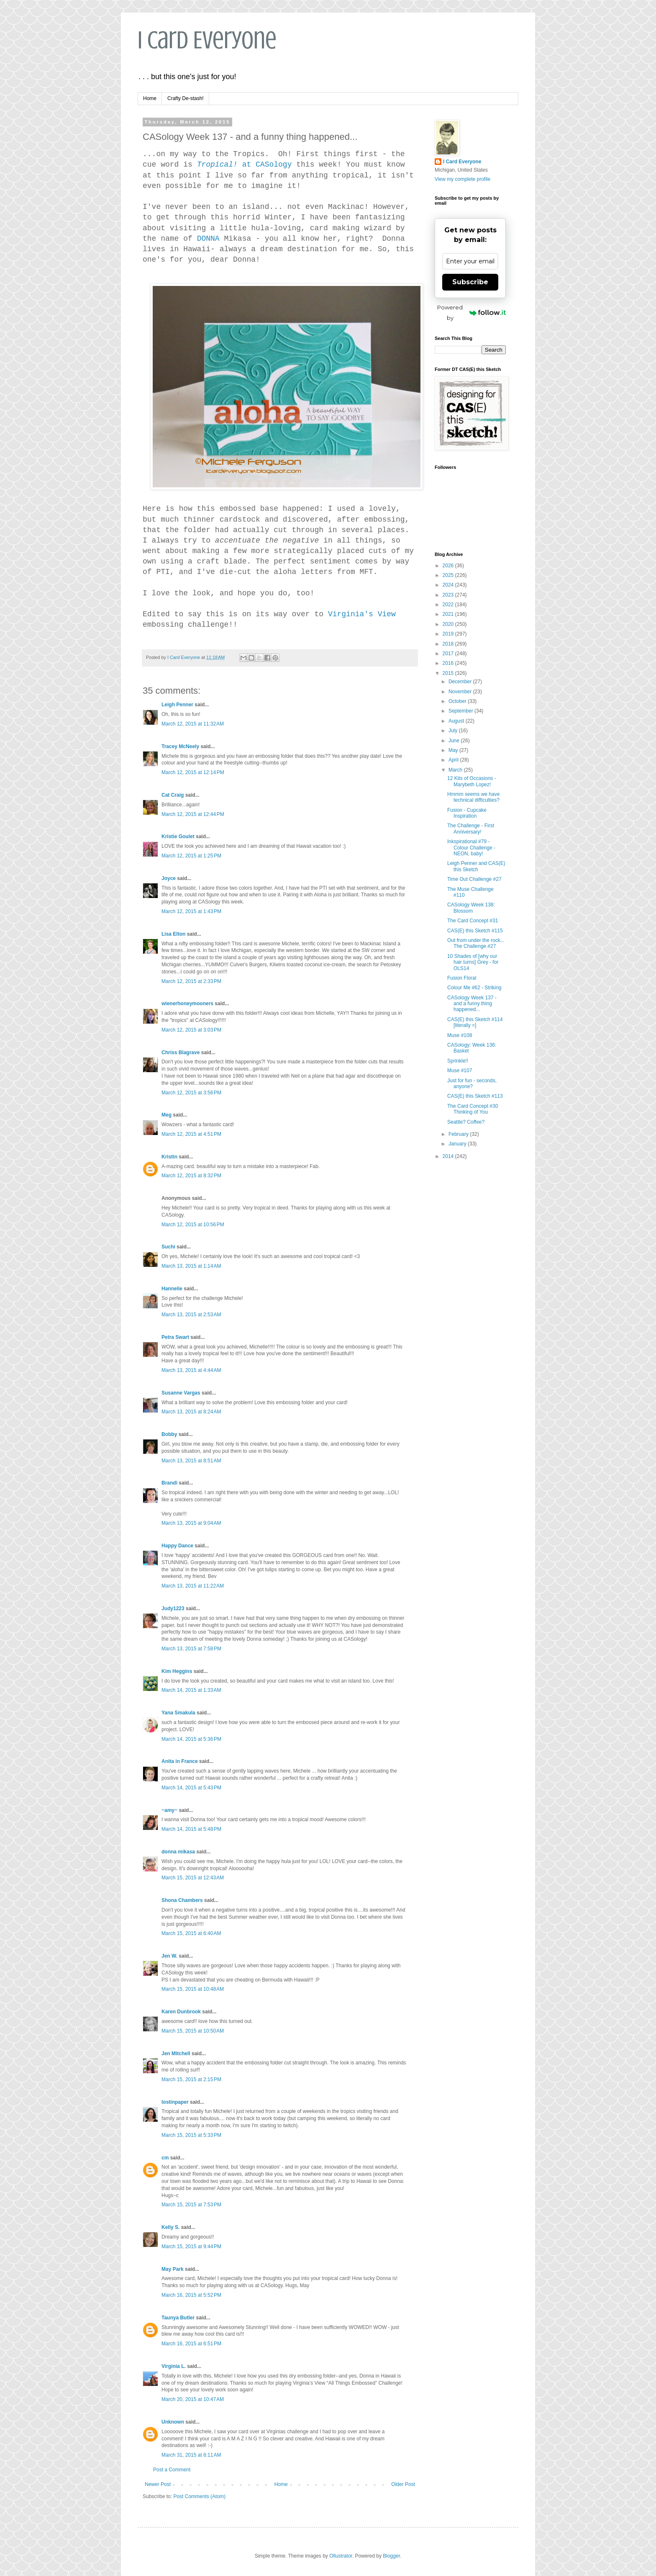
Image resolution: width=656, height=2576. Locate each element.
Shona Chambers (182, 1900)
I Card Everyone (207, 40)
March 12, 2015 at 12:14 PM (192, 772)
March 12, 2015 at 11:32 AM (192, 724)
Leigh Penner (177, 705)
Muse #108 (459, 1035)
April (454, 760)
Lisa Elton (173, 934)
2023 (449, 595)
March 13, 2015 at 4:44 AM (191, 1370)
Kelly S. (170, 2227)
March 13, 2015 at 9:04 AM (191, 1523)
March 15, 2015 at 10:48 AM (192, 1989)
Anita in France (179, 1761)
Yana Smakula (178, 1713)
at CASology (244, 164)
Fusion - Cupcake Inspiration (467, 813)
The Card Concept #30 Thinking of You (472, 1109)
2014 (449, 1156)
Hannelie (171, 1289)
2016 (449, 663)
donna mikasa (178, 1852)
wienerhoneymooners (187, 1003)
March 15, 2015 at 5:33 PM (191, 2135)
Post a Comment (171, 2470)
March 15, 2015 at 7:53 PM (191, 2205)
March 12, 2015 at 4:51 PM (191, 1134)
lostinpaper (175, 2102)
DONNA (208, 238)
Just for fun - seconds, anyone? (472, 1083)
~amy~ (169, 1810)
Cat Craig (172, 795)
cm (165, 2158)
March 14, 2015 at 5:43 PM (191, 1788)
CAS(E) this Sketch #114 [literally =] (475, 1022)
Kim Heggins (176, 1671)
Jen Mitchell (175, 2053)
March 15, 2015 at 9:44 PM (191, 2246)
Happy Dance (177, 1546)
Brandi (169, 1483)
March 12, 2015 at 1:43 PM (191, 911)
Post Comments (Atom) (199, 2496)
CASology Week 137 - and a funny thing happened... (472, 1004)
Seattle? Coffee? (465, 1122)
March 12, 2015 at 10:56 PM (192, 1225)
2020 (449, 624)
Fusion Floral (461, 978)
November (460, 692)
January (458, 1144)
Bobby (169, 1434)
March (456, 770)
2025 (449, 575)
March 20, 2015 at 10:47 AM (192, 2399)
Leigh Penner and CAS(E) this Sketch (476, 866)
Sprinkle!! (457, 1061)
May (453, 750)
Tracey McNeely (180, 746)
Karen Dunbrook (181, 2012)
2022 (449, 604)
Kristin (169, 1157)
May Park (172, 2269)
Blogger (391, 2556)
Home (149, 98)
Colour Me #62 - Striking (474, 988)
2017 (449, 653)
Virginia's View (362, 614)
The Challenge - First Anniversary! (470, 828)
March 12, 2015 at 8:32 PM (191, 1176)
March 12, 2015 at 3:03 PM (191, 1030)
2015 (449, 673)
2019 (449, 634)
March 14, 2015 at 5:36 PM (191, 1739)
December (460, 682)
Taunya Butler (178, 2318)
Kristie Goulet (178, 836)
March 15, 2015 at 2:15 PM (191, 2079)
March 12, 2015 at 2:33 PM (191, 981)
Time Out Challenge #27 (474, 879)
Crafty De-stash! (185, 98)
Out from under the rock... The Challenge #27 (476, 943)
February (459, 1134)
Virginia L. (173, 2366)
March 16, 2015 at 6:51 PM (191, 2344)
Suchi (168, 1247)
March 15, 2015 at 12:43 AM (192, 1878)
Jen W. (169, 1956)
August (457, 721)
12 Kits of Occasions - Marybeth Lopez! (471, 781)
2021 (449, 614)
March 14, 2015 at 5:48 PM (191, 1829)
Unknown (172, 2422)
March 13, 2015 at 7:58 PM (191, 1649)
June (454, 741)
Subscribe (470, 282)
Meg (166, 1115)
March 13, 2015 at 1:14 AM (191, 1266)
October (458, 701)
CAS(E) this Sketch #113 (475, 1096)
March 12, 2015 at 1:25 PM (191, 856)
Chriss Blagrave (180, 1052)
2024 (449, 585)
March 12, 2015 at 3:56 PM (191, 1093)
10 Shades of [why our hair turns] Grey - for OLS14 (472, 962)
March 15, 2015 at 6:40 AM (191, 1933)
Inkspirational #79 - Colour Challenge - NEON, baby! (471, 848)
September (461, 711)
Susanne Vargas (180, 1393)
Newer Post (158, 2484)
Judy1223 (172, 1608)
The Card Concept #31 (472, 921)
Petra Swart (175, 1337)
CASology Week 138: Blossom (471, 908)
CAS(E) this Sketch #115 (475, 931)
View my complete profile (462, 179)
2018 (449, 644)
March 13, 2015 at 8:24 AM (191, 1412)
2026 (449, 566)
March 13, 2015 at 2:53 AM (191, 1315)
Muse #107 (459, 1070)
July (453, 730)
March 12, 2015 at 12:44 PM (192, 814)
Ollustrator (340, 2556)
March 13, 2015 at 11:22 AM (192, 1586)
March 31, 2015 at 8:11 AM (191, 2455)
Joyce (168, 878)
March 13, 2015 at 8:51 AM (191, 1461)
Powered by (471, 312)
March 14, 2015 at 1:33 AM (191, 1690)
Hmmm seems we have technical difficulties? (473, 797)
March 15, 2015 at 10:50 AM (192, 2031)
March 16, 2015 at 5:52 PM (191, 2295)
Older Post (403, 2484)
